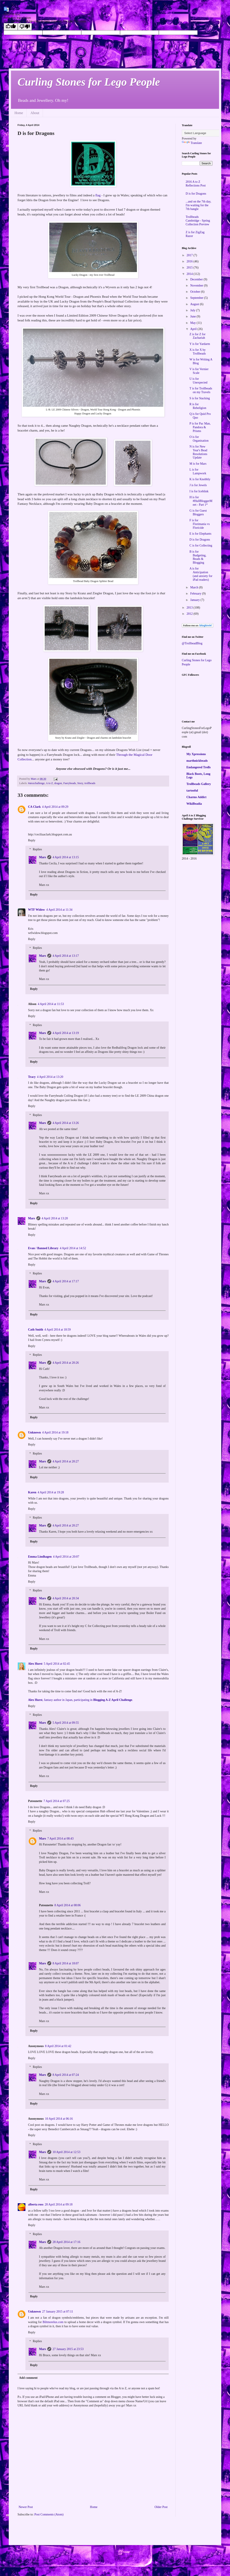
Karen (32, 1492)
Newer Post (26, 2507)
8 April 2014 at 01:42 (58, 2046)
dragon (58, 783)
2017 (190, 255)
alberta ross (35, 2204)
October (195, 291)
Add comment (28, 2377)
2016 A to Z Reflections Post (196, 183)
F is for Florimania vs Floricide (199, 524)
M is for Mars (197, 463)
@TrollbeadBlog (192, 643)
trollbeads (90, 783)
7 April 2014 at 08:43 (60, 1838)
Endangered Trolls (198, 767)
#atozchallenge (36, 783)
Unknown (34, 1432)
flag (98, 195)
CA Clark (34, 806)
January (195, 600)
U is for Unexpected (198, 380)
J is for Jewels (198, 485)
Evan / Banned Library (43, 1248)
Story (80, 783)
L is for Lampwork (197, 471)
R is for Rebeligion (197, 406)
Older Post (161, 2507)
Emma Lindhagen (40, 1556)
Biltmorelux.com (52, 2322)
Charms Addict (196, 797)
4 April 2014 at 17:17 (66, 1281)
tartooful (192, 790)
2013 (190, 607)
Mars (42, 857)
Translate (192, 143)
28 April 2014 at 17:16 (66, 2242)
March (194, 587)
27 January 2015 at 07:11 (57, 2311)
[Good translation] (11, 26)
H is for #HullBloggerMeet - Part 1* (200, 501)
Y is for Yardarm (199, 344)
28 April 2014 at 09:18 (59, 2204)
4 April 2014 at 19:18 (55, 1432)
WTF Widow (36, 909)
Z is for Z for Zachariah (197, 336)
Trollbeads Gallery (198, 784)
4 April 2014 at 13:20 (50, 1076)
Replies (37, 849)
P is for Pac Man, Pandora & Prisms (200, 427)
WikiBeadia (194, 803)
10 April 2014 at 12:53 (66, 2152)
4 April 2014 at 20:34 (66, 1598)
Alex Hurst (35, 1663)
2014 (190, 274)
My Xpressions (196, 754)
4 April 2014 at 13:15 (66, 857)
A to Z (49, 783)
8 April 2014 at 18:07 (66, 1963)
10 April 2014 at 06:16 (59, 2118)
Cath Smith (35, 1329)
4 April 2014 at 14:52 (73, 1248)
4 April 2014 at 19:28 (51, 1492)
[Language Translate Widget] (203, 133)
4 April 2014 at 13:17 (66, 955)
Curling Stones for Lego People (89, 82)
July (193, 310)
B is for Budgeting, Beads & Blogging (197, 557)
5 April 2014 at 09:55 (66, 1722)
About (34, 113)
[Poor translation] (25, 26)
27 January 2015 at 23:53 (68, 2349)
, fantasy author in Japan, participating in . (80, 1700)
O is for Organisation (199, 438)
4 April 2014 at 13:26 (66, 1123)
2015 (190, 267)
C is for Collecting (200, 545)
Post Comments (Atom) (49, 2514)
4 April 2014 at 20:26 (66, 1362)
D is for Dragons (196, 193)
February (196, 593)
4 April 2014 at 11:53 (51, 1004)
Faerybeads (69, 783)
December (196, 279)
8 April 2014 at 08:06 (68, 1905)
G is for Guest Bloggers (198, 512)
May (193, 322)
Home (18, 113)
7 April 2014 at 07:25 (57, 1801)
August (195, 304)
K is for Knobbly (199, 479)
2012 (190, 613)
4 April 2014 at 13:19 (66, 1033)
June (193, 316)
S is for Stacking (199, 398)
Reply (31, 840)
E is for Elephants (200, 533)
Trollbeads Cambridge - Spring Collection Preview (198, 220)
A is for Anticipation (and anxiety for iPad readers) (200, 574)
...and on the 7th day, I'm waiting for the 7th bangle (198, 205)
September (197, 297)
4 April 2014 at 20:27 (66, 1461)
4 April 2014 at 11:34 (59, 909)
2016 (190, 261)
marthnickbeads (197, 760)
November (197, 285)
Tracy (32, 1076)
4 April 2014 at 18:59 (57, 1329)
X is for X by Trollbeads (197, 351)
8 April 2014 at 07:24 (66, 2074)
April (193, 329)
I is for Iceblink (199, 491)
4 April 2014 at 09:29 (55, 806)
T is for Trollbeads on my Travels (200, 390)
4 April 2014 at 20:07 (66, 1556)
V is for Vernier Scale (199, 370)
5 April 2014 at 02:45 (57, 1663)
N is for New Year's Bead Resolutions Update (198, 452)
